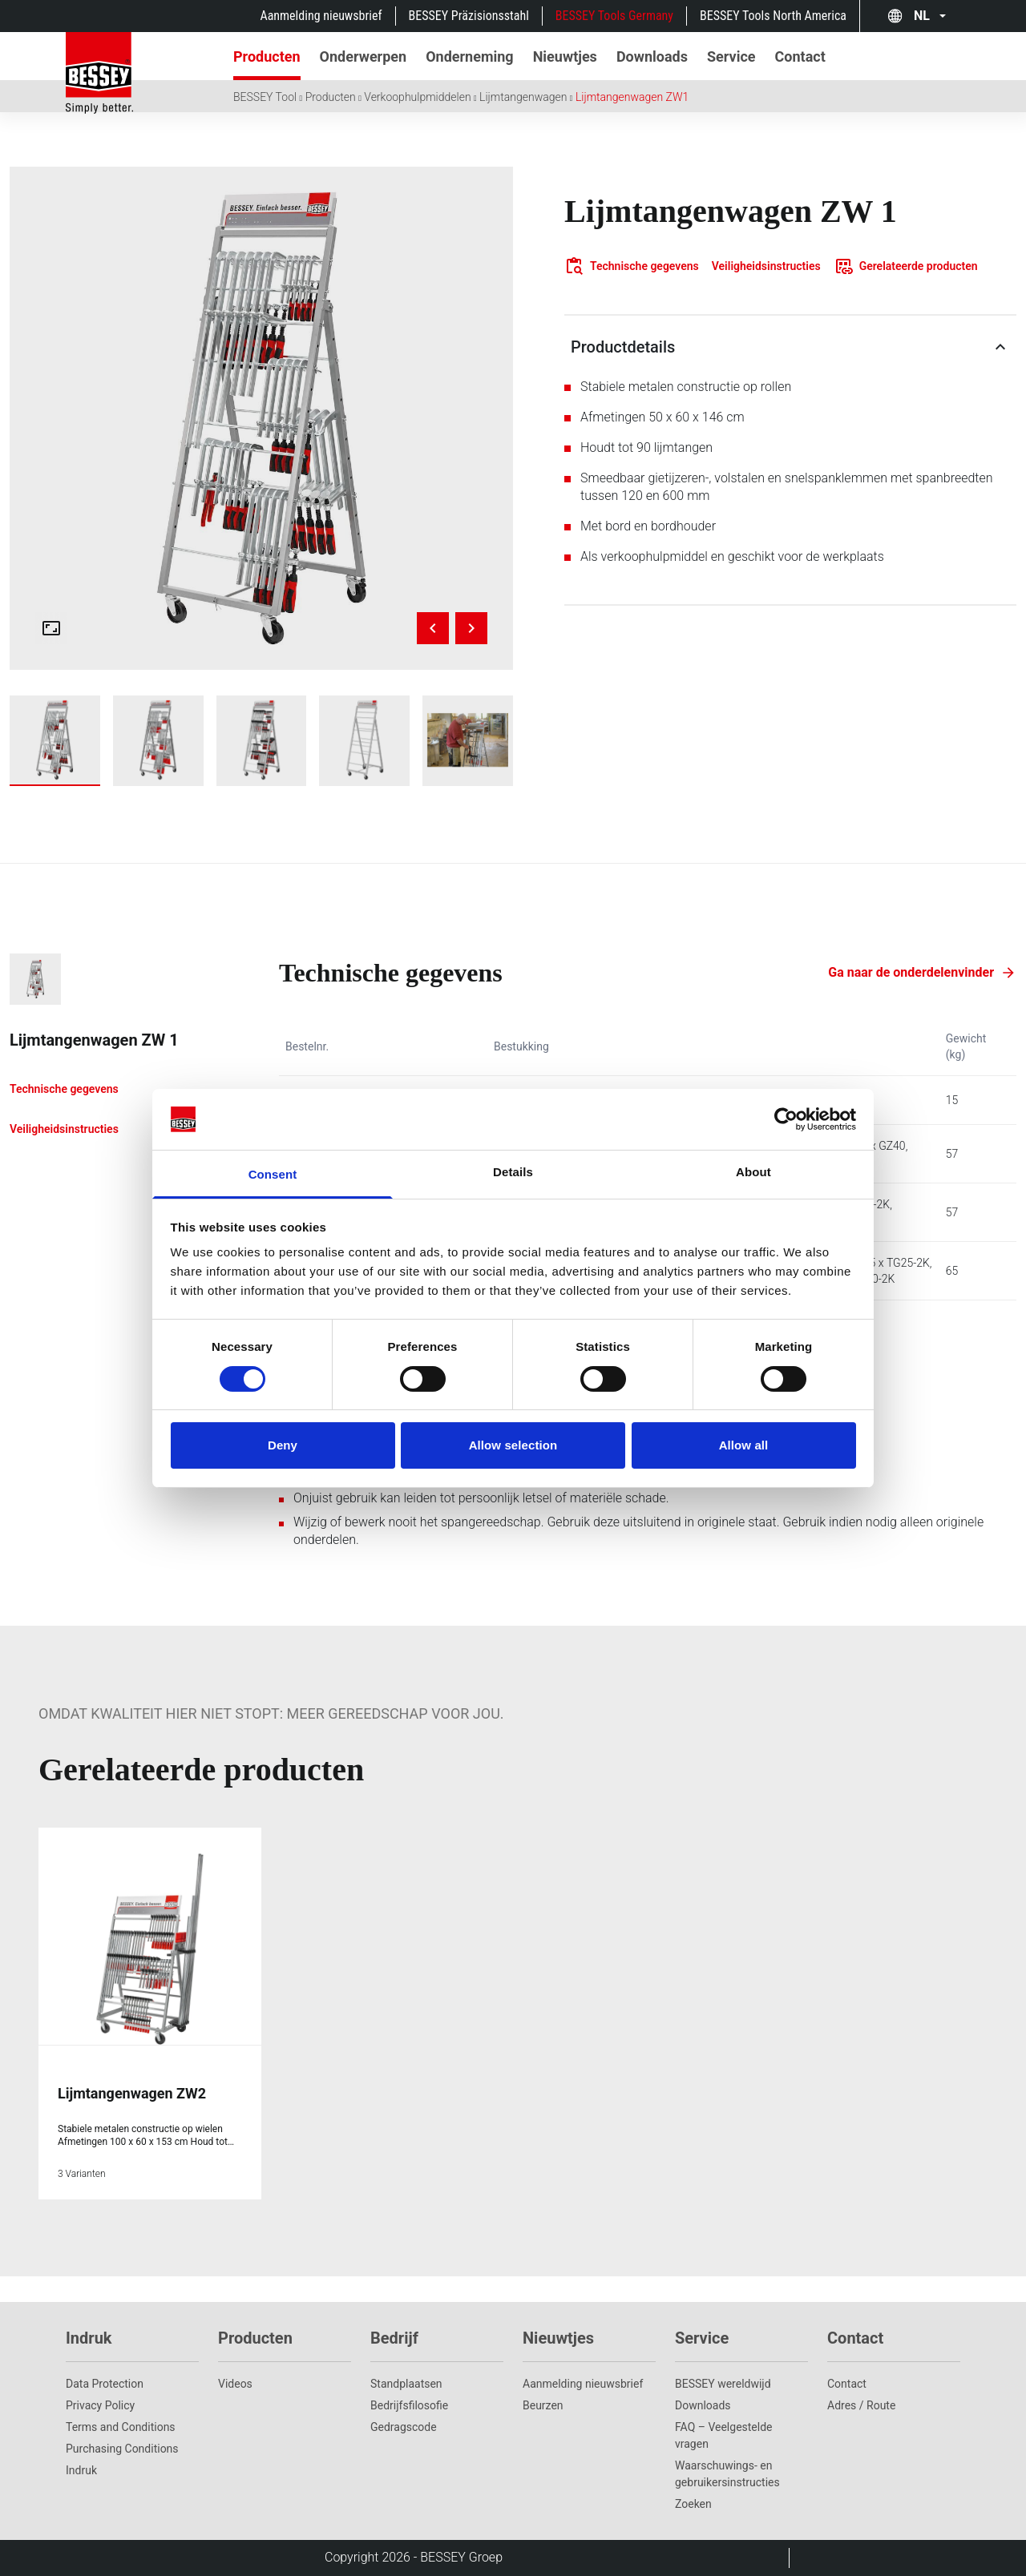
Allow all (744, 1445)
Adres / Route (861, 2405)
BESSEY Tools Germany (614, 15)
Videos (235, 2383)
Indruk (81, 2470)
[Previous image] (433, 628)
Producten (330, 97)
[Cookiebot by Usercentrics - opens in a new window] (786, 1119)
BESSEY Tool (265, 97)
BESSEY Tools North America (773, 15)
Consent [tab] (272, 1174)
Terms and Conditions (121, 2427)
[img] (261, 418)
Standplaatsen (406, 2383)
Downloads (703, 2405)
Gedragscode (403, 2427)
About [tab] (753, 1172)
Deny (282, 1445)
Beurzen (543, 2405)
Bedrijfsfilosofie (409, 2405)
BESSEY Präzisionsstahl (469, 15)
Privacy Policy (100, 2405)
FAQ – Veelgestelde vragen (724, 2435)
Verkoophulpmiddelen (417, 97)
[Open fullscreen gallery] (51, 628)
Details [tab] (513, 1172)
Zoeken (693, 2503)
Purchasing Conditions (122, 2448)
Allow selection (513, 1445)
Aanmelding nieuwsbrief (321, 15)
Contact (846, 2383)
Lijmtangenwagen (523, 97)
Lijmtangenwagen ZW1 (632, 97)
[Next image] (471, 628)
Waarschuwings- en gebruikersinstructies (727, 2474)
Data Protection (104, 2383)
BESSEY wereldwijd (723, 2383)
